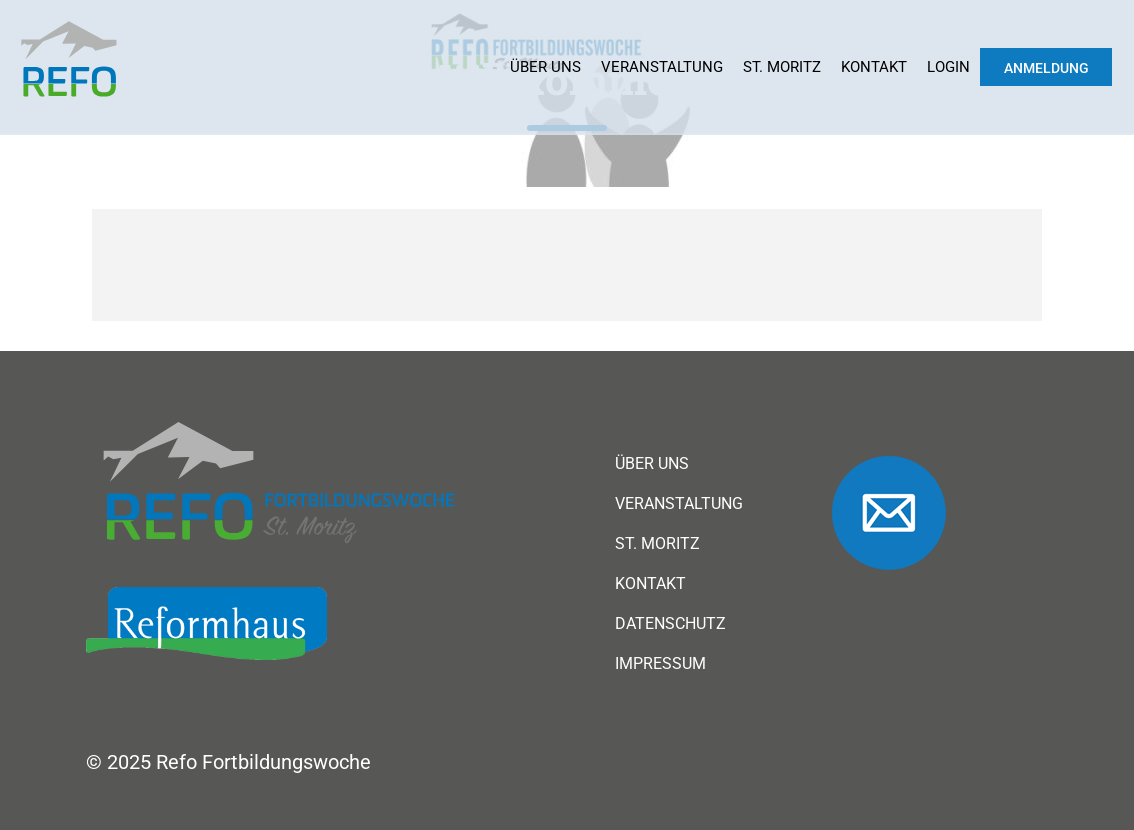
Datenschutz (670, 624)
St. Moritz (782, 67)
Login (948, 67)
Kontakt (874, 67)
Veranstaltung (662, 67)
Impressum (660, 664)
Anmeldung (1046, 68)
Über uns (545, 67)
